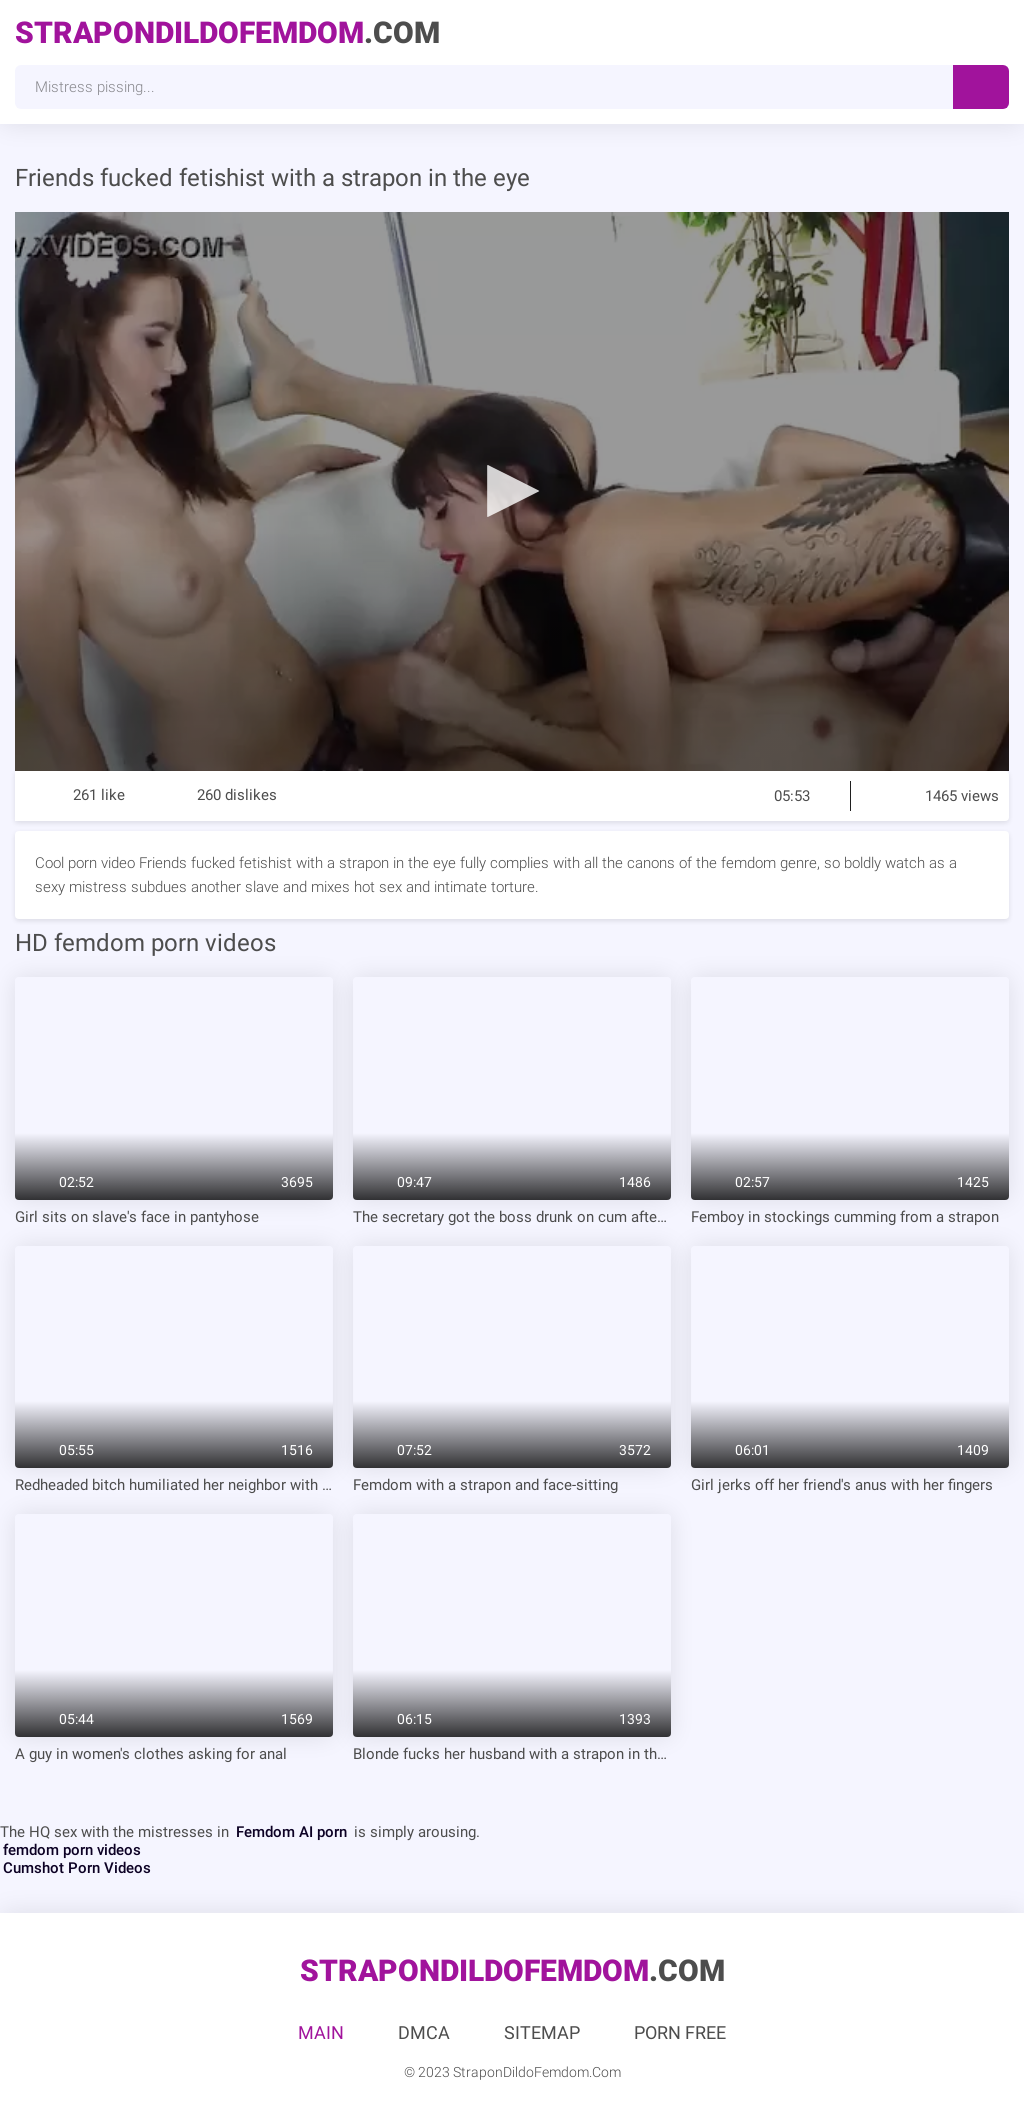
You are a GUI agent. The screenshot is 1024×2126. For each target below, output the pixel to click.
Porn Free (680, 2032)
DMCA (424, 2032)
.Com (227, 32)
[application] (512, 491)
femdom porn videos (72, 1850)
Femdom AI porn (291, 1832)
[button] (512, 490)
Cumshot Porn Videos (77, 1868)
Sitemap (542, 2032)
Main (321, 2032)
